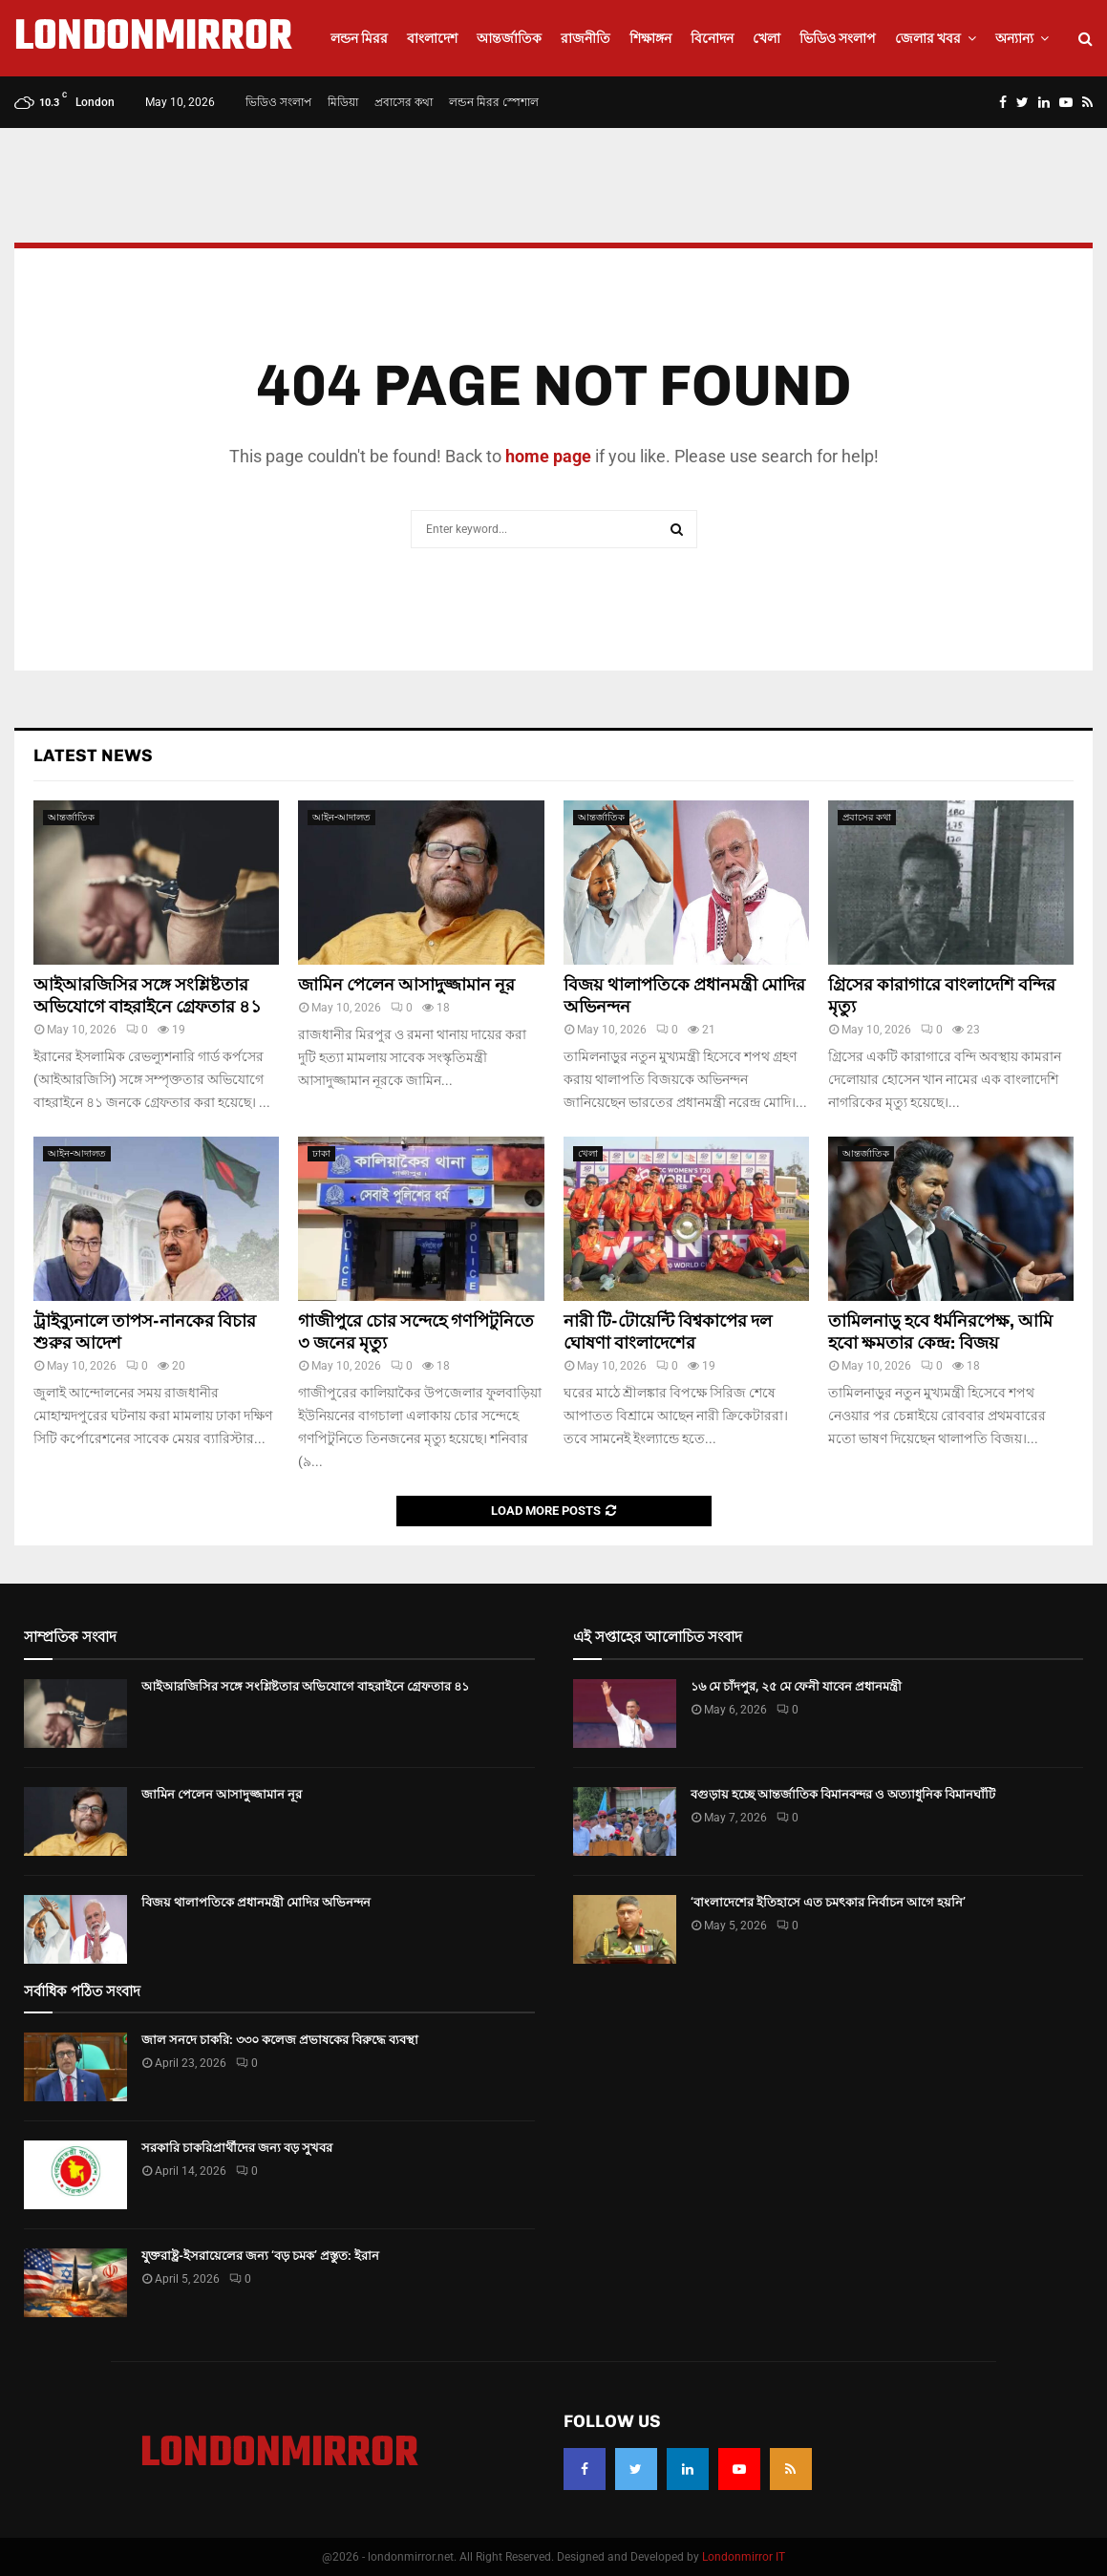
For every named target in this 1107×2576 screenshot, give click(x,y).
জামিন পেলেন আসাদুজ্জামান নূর (406, 984)
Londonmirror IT (743, 2557)
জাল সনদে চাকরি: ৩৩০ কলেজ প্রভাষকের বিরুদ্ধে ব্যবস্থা (279, 2040)
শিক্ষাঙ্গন (650, 38)
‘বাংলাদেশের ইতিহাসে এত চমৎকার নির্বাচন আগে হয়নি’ (828, 1902)
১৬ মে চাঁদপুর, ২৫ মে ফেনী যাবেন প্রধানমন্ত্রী (796, 1686)
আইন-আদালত (341, 817)
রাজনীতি (585, 38)
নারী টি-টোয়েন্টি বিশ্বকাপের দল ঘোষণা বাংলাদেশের (668, 1331)
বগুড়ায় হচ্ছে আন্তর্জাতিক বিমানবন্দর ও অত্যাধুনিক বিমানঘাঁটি (843, 1794)
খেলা (766, 38)
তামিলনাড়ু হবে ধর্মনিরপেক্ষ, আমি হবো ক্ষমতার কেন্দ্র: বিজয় (940, 1331)
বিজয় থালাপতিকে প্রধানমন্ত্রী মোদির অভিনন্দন (256, 1902)
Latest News (93, 755)
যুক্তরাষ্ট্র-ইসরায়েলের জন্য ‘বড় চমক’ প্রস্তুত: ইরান (260, 2255)
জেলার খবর (928, 38)
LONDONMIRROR (153, 38)
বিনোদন (712, 38)
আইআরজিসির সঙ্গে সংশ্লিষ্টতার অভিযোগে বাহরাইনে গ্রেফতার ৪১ (147, 995)
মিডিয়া (343, 102)
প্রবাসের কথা (403, 102)
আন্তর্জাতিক (509, 38)
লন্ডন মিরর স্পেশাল (494, 102)
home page (548, 456)
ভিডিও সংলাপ (837, 38)
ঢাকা (321, 1153)
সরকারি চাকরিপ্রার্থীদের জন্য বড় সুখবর (236, 2147)
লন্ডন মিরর (359, 38)
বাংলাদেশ (432, 38)
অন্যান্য (1014, 38)
